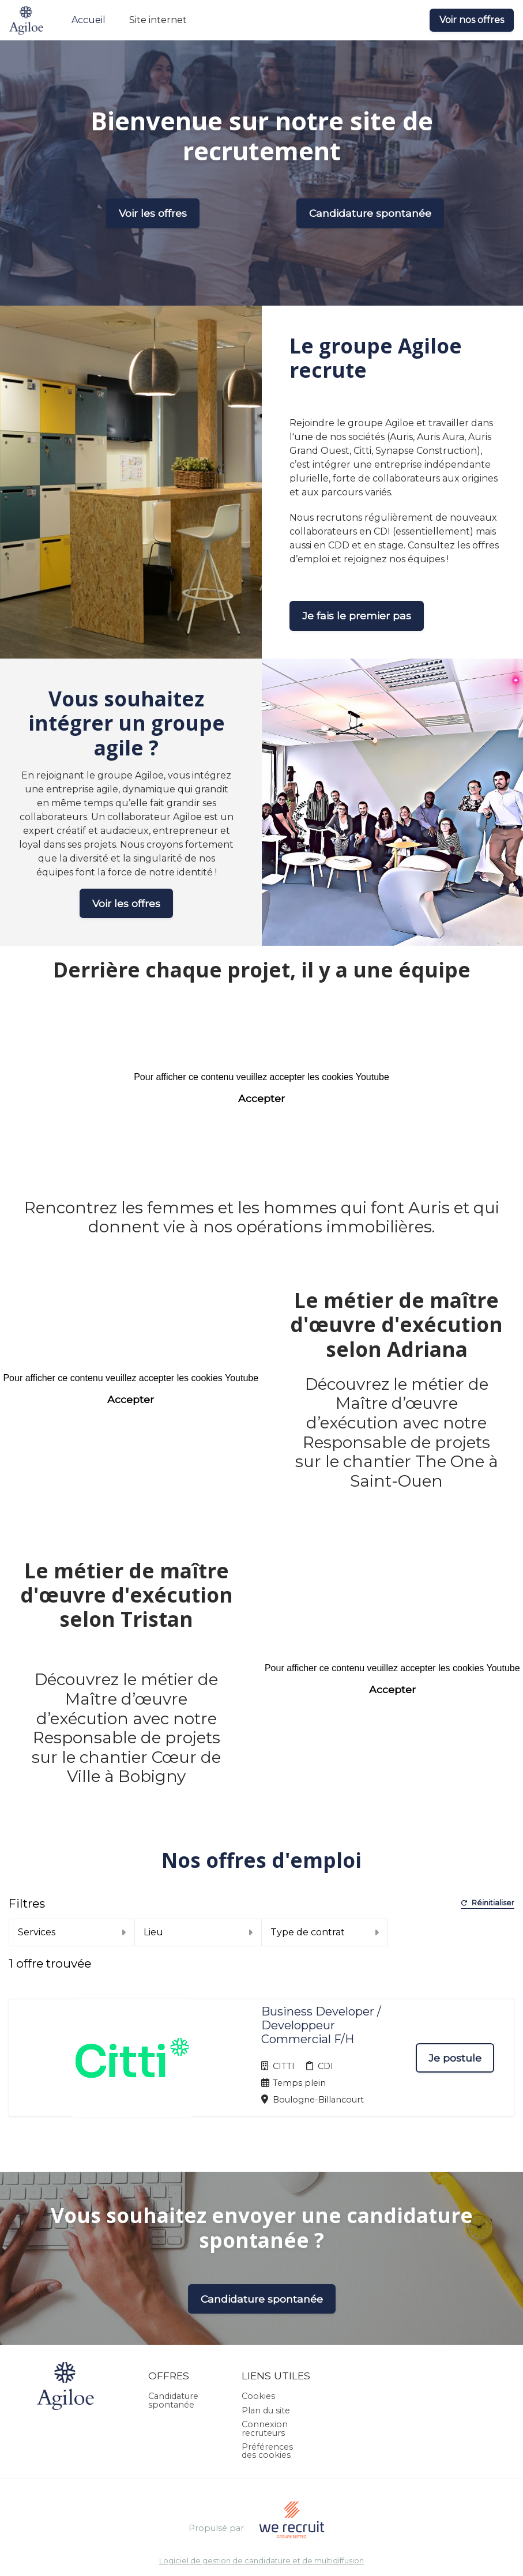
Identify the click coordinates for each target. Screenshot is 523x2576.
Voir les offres (153, 213)
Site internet (158, 19)
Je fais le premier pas (356, 616)
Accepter (261, 1098)
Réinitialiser (487, 1903)
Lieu (198, 1932)
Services (72, 1932)
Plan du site (266, 2362)
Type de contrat (324, 1932)
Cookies (258, 2349)
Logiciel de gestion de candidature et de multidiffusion (261, 2513)
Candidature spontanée (370, 213)
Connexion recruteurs (265, 2381)
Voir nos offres (471, 19)
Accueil (89, 19)
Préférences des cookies (267, 2403)
